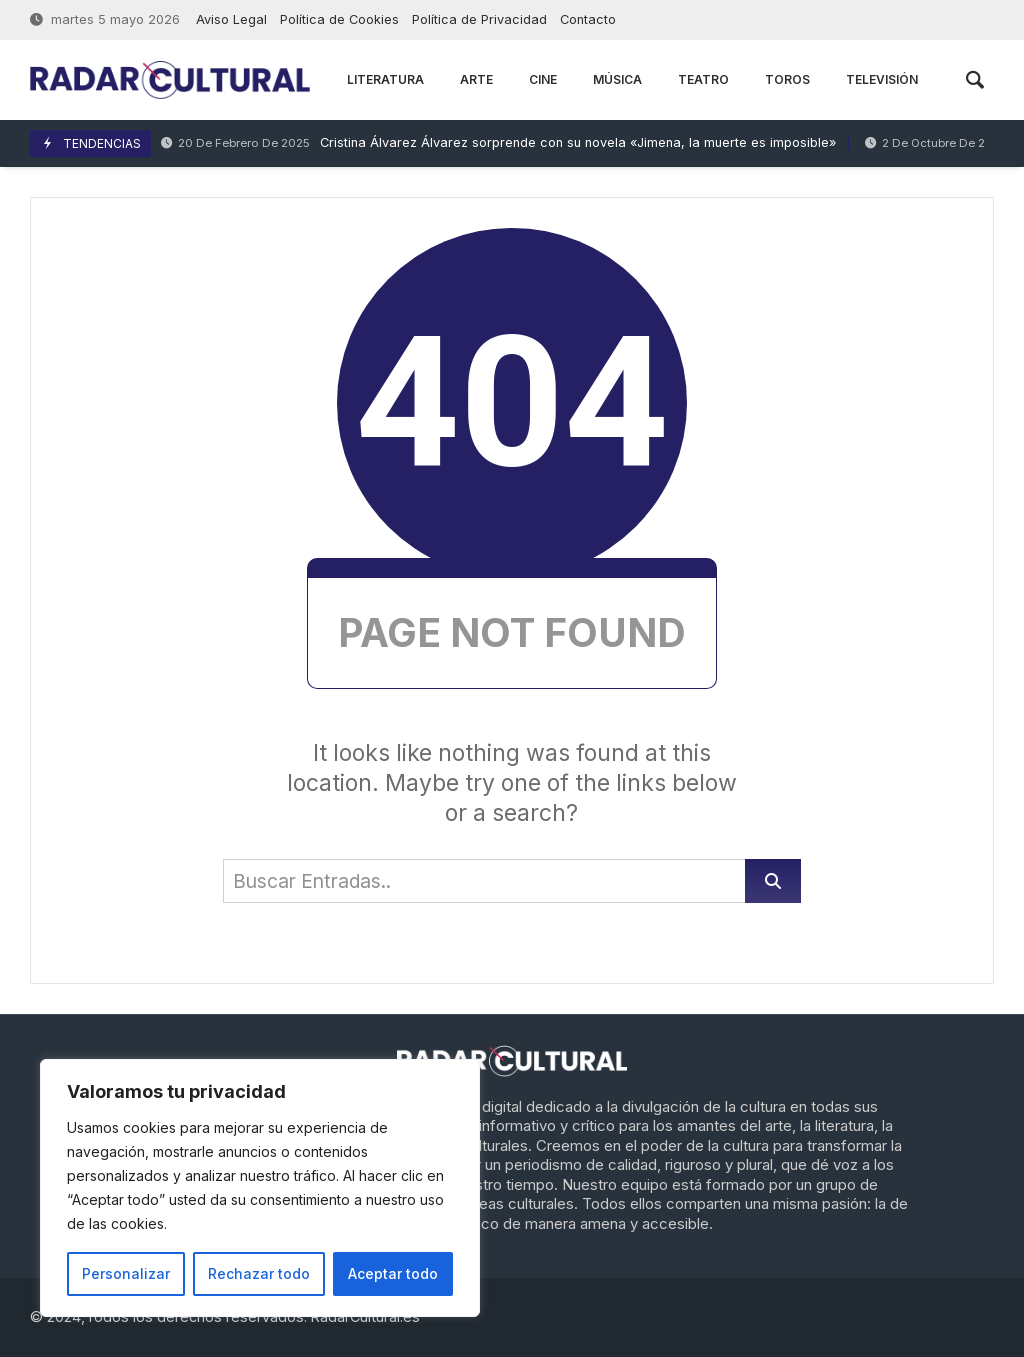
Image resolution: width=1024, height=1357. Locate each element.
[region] (260, 1188)
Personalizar (126, 1273)
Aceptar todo (393, 1273)
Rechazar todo (259, 1273)
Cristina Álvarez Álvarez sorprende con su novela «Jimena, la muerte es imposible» (498, 143)
